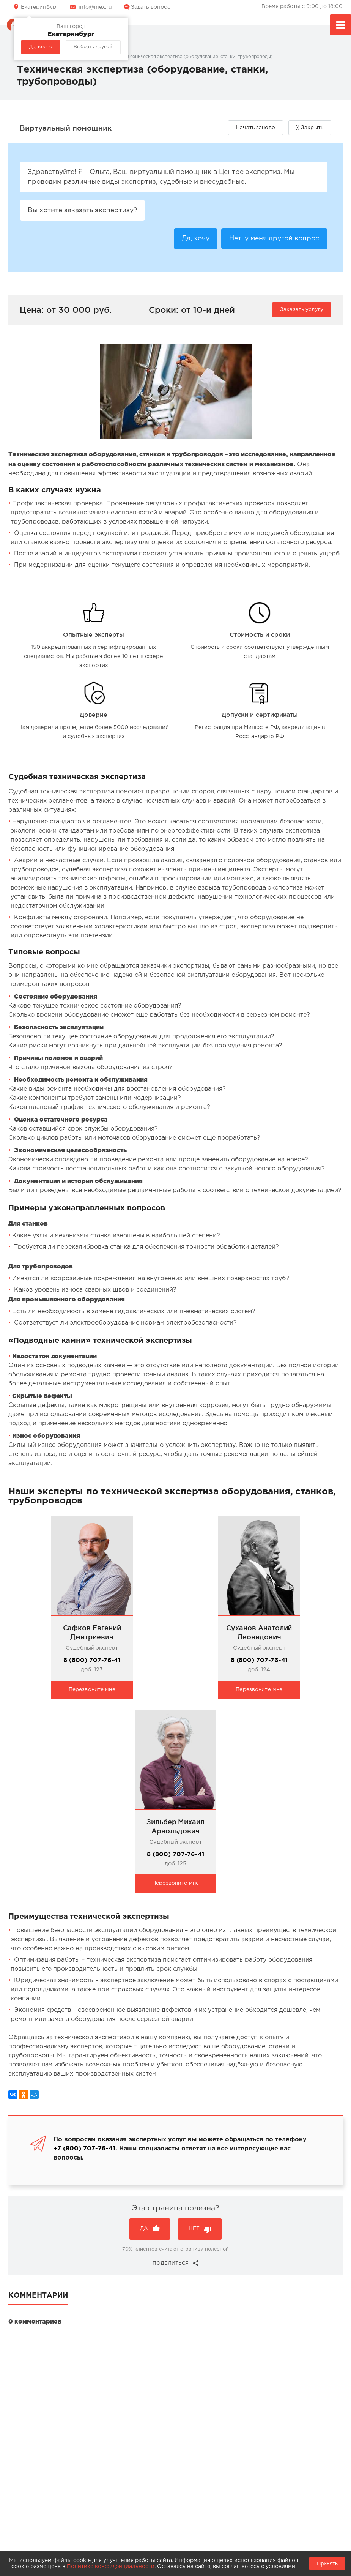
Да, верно (40, 47)
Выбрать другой (93, 47)
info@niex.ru (95, 7)
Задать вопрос (150, 7)
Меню (340, 26)
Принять (327, 2563)
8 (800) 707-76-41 (91, 1661)
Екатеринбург (39, 7)
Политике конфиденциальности (110, 2566)
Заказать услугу (301, 311)
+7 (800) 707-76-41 (84, 2150)
